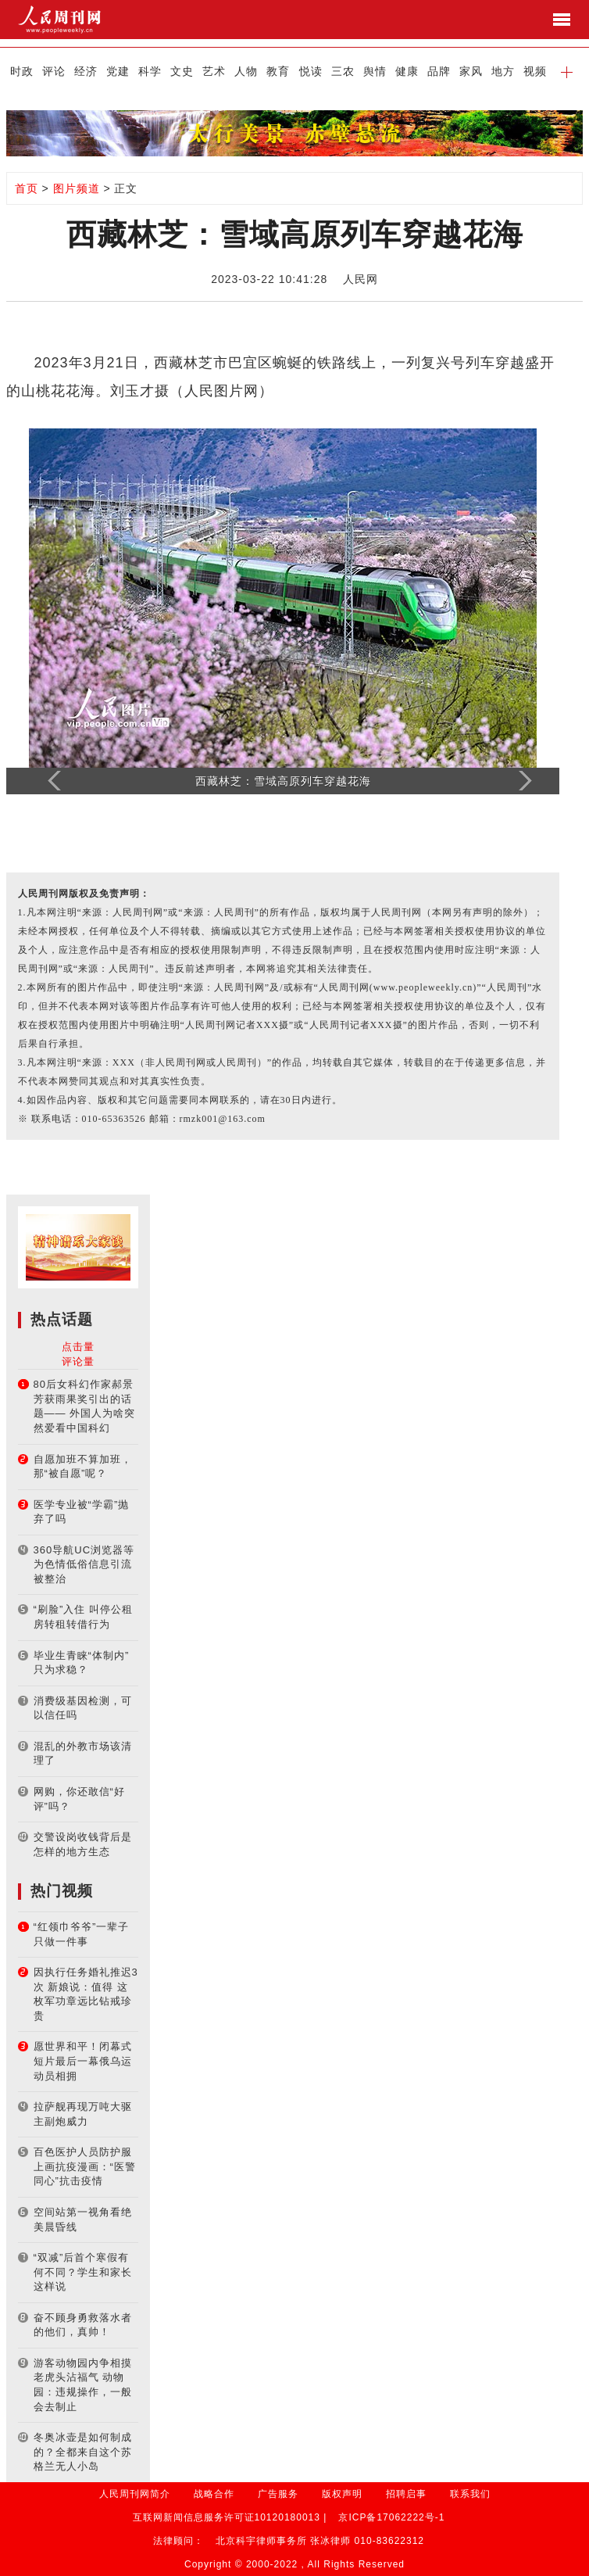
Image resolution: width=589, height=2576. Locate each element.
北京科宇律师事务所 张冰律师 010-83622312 (320, 2540)
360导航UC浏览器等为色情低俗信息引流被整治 (84, 1564)
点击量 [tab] (78, 1346)
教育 (278, 71)
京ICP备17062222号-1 (391, 2517)
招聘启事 (406, 2493)
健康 (407, 71)
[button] (567, 71)
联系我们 (470, 2493)
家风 (471, 71)
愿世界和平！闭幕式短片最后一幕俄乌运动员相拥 (83, 2060)
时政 (22, 71)
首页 (26, 188)
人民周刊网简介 (134, 2493)
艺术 (214, 71)
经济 (86, 71)
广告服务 (278, 2493)
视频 (535, 71)
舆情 (375, 71)
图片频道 (76, 188)
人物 (246, 71)
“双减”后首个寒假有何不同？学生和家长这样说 (83, 2272)
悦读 (311, 71)
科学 (150, 71)
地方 (503, 71)
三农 (343, 71)
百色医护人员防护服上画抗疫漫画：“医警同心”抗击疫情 (85, 2166)
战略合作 (214, 2493)
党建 (118, 71)
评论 (54, 71)
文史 (182, 71)
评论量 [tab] (78, 1361)
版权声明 (342, 2493)
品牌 (439, 71)
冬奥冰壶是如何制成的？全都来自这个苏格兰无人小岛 (83, 2451)
